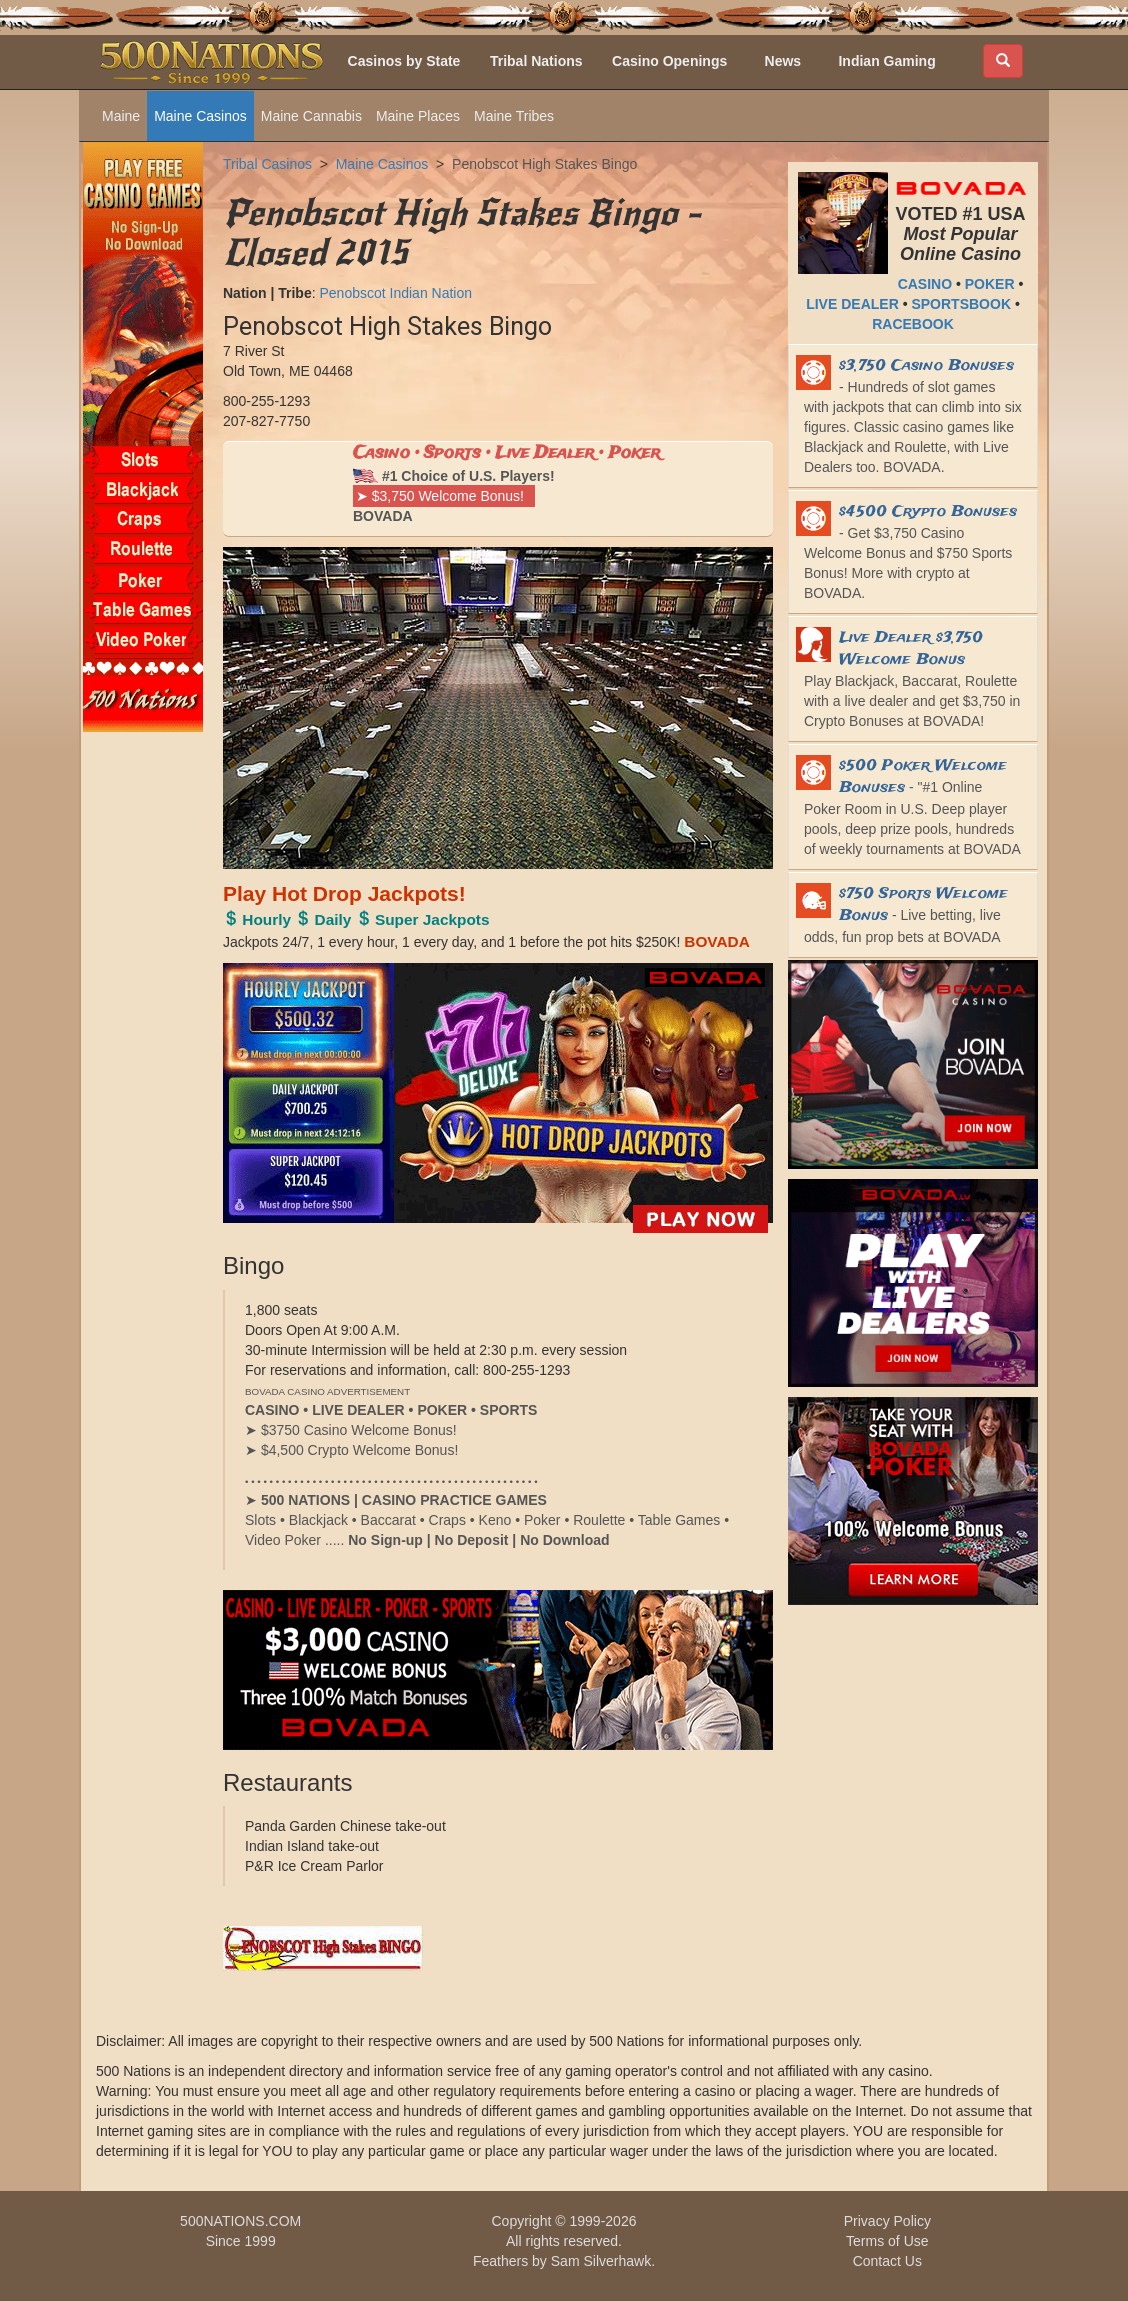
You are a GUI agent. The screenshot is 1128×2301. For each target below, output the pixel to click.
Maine (121, 116)
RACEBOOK (913, 324)
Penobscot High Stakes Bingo (544, 164)
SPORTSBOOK (961, 304)
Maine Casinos (200, 116)
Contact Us (887, 2261)
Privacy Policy (887, 2221)
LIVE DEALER (852, 304)
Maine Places (418, 116)
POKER (990, 284)
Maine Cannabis (311, 116)
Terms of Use (887, 2241)
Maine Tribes (514, 116)
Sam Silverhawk (601, 2261)
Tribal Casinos (267, 164)
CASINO (925, 284)
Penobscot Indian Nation (395, 293)
